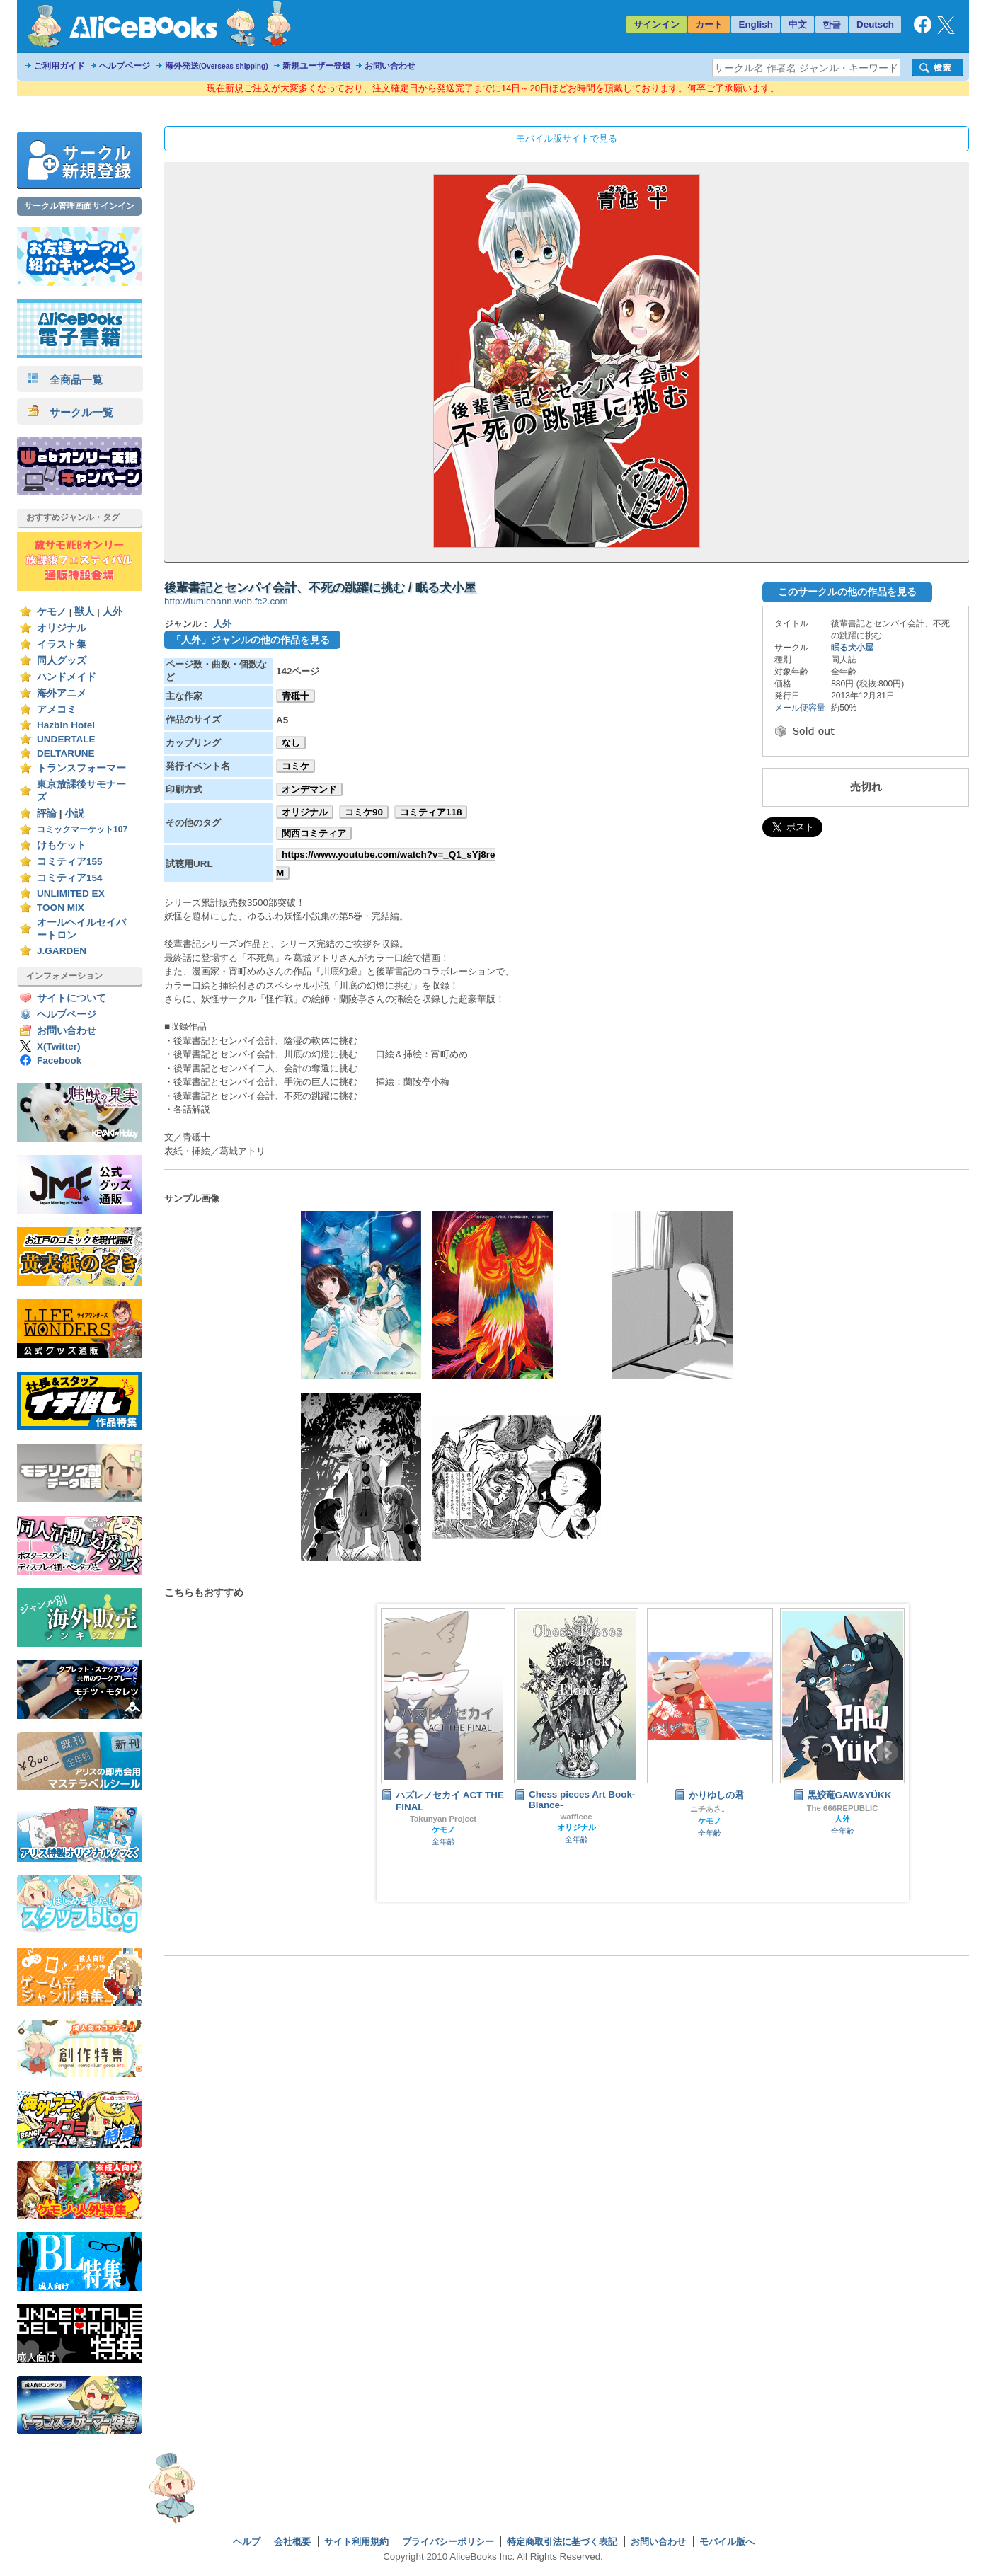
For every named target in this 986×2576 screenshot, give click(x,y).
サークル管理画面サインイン (79, 206)
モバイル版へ (727, 2541)
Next (887, 1753)
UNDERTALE (66, 739)
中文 (798, 24)
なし (291, 742)
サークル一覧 (70, 412)
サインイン (657, 24)
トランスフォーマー (81, 768)
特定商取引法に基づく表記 (562, 2541)
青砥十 (295, 696)
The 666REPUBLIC (842, 1808)
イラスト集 (61, 644)
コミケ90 (364, 812)
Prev (398, 1753)
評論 (47, 813)
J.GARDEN (61, 950)
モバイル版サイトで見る (566, 138)
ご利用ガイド (59, 66)
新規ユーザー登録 (316, 66)
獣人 (84, 611)
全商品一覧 (65, 380)
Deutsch (875, 24)
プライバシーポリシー (448, 2541)
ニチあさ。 (709, 1809)
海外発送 (216, 66)
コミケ (295, 766)
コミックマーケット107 (82, 829)
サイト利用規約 (356, 2541)
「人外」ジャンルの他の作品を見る (250, 639)
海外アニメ (61, 693)
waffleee (576, 1816)
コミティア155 (70, 861)
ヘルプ (246, 2541)
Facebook (59, 1060)
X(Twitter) (59, 1046)
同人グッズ (61, 660)
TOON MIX (60, 907)
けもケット (61, 845)
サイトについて (71, 998)
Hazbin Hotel (66, 725)
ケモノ (52, 611)
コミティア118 (431, 812)
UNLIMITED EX (71, 893)
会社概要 (292, 2541)
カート (709, 24)
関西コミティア (314, 833)
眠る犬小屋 (852, 647)
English (755, 24)
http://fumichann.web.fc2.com (226, 601)
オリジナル (61, 628)
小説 (74, 813)
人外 (112, 611)
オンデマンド (309, 789)
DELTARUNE (66, 753)
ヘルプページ (124, 66)
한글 (831, 24)
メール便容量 (799, 708)
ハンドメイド (66, 677)
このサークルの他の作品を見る (847, 591)
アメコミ (56, 709)
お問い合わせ (390, 66)
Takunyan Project (443, 1819)
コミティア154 (70, 878)
